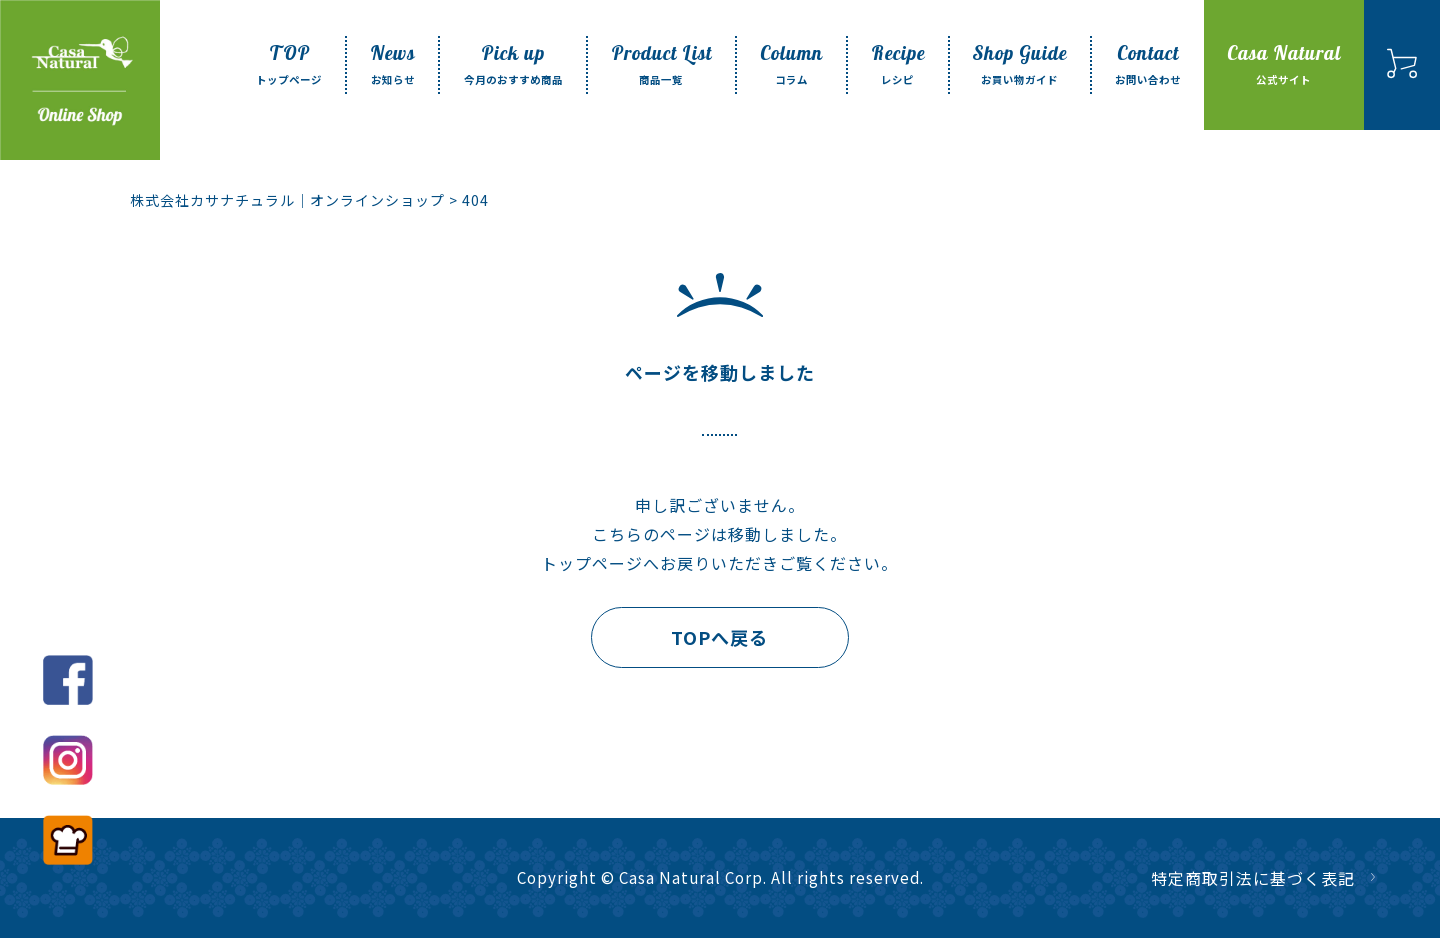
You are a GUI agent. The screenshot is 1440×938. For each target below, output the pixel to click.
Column (791, 65)
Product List (661, 65)
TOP (289, 65)
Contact (1148, 65)
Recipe (898, 65)
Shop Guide (1020, 65)
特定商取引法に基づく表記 (1253, 878)
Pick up (513, 65)
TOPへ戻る (719, 637)
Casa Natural (1284, 65)
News (392, 65)
